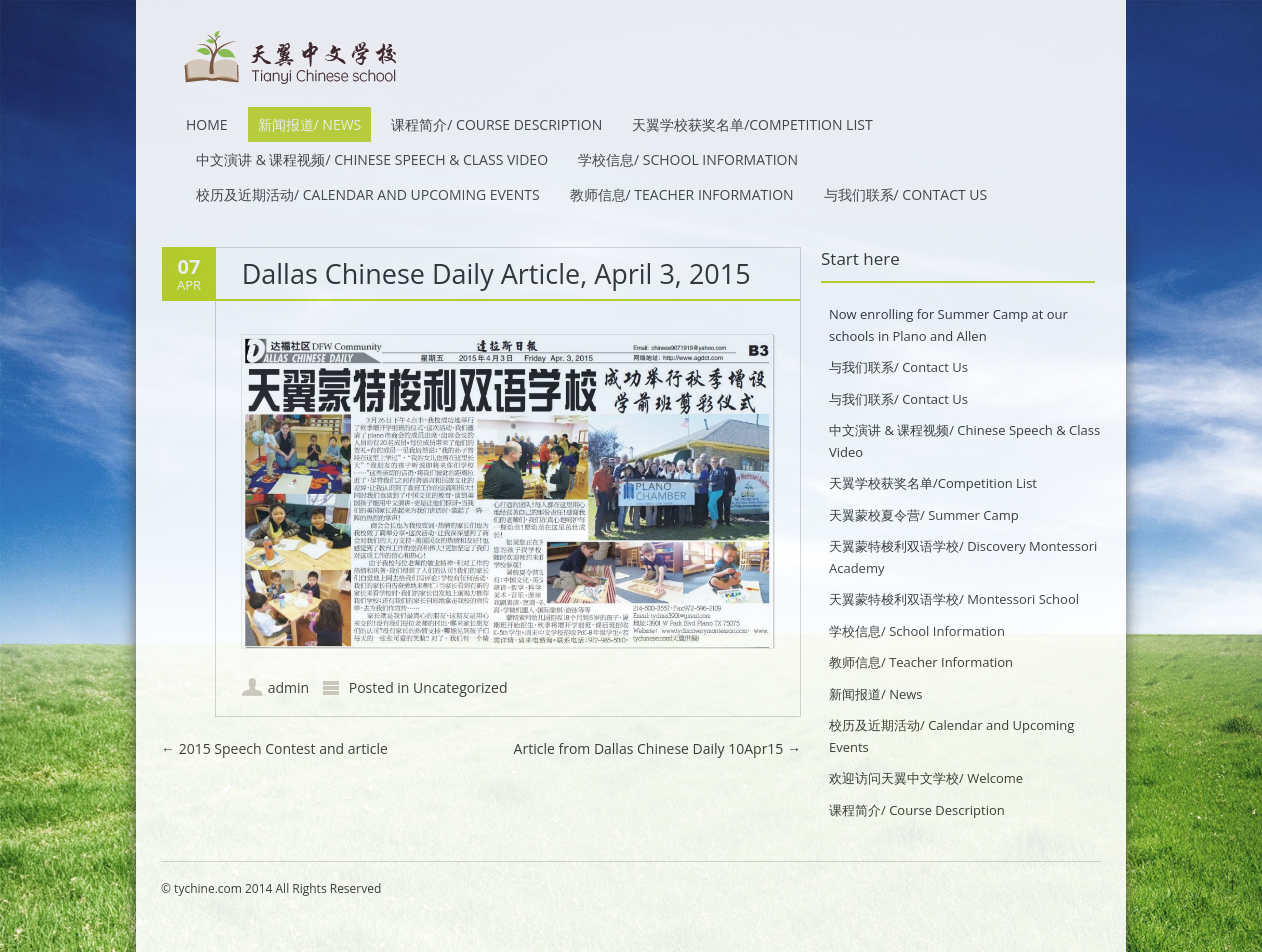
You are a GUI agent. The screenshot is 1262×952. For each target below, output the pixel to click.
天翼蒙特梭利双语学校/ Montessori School (954, 599)
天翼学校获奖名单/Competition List (752, 124)
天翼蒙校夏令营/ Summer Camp (924, 515)
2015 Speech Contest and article (274, 748)
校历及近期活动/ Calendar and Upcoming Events (368, 194)
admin (288, 687)
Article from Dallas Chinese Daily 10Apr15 (657, 748)
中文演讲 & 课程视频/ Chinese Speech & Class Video (372, 159)
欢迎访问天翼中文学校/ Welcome (926, 778)
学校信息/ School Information (688, 159)
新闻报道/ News (310, 124)
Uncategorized (460, 687)
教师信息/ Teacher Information (682, 194)
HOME (207, 124)
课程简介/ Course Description (496, 124)
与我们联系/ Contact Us (906, 194)
